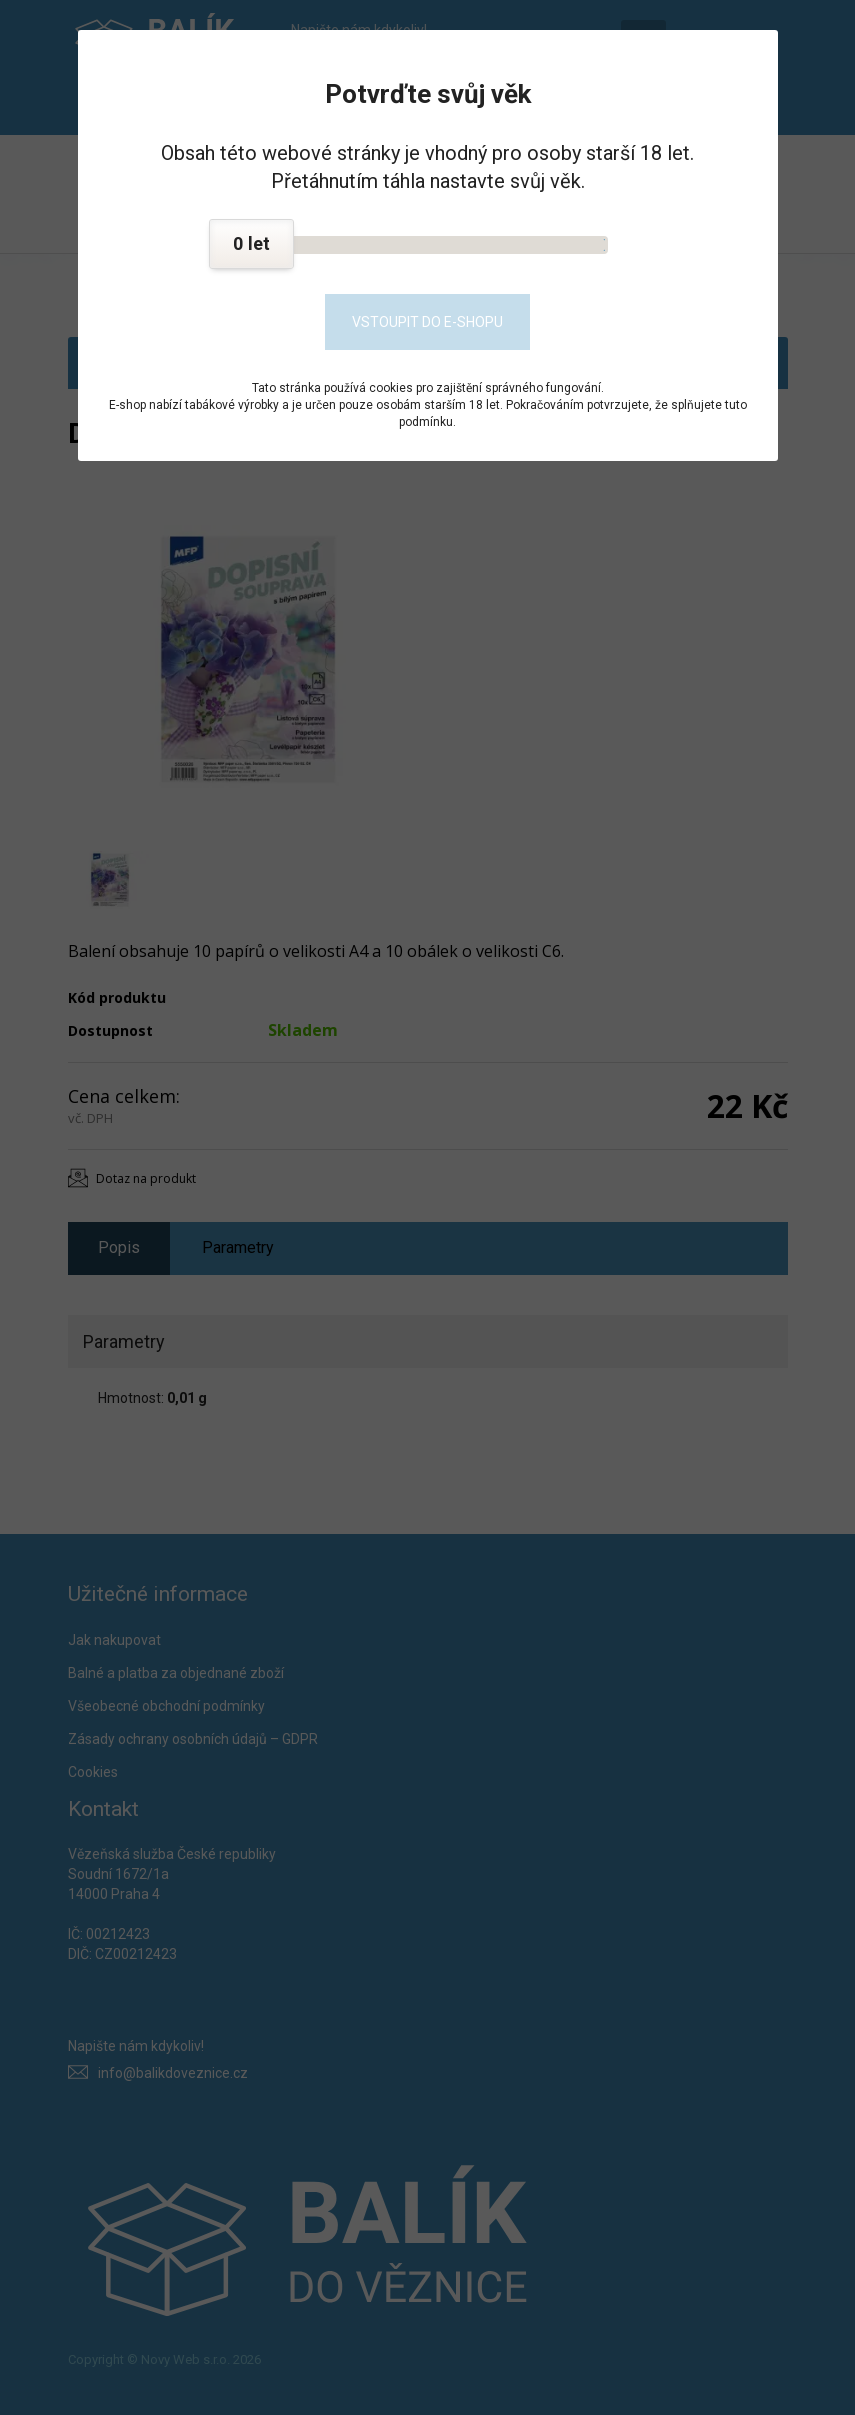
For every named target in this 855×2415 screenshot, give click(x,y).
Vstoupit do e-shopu (427, 322)
